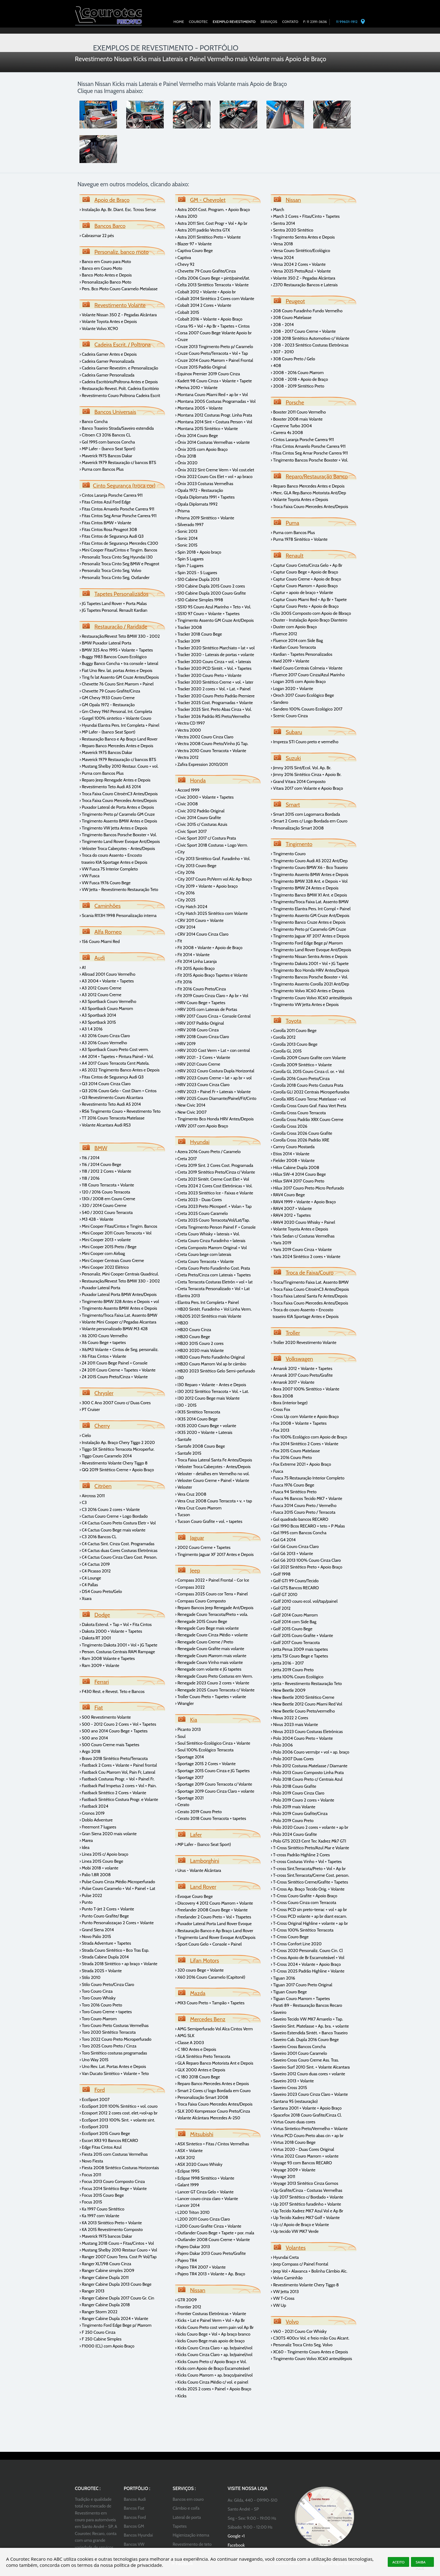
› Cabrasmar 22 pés (96, 235)
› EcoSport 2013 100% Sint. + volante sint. (117, 2120)
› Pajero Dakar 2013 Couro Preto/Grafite (210, 2253)
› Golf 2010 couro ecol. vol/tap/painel (304, 1601)
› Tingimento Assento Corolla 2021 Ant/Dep (310, 984)
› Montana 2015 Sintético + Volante (206, 428)
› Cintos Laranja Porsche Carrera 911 (111, 495)
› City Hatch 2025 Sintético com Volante (211, 913)
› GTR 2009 (186, 2300)
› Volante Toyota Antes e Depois (108, 321)
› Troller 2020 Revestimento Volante (303, 1342)
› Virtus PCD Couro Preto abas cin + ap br (307, 2135)
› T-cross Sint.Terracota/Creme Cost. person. (310, 1875)
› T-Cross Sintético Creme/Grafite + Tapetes (309, 1882)
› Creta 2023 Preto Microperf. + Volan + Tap (213, 1206)
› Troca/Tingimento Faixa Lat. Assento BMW (310, 1282)
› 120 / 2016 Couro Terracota (104, 1192)
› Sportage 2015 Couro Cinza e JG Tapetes (212, 1770)
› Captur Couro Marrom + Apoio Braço (304, 585)
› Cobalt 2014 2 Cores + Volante (203, 305)
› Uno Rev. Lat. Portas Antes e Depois (112, 2066)
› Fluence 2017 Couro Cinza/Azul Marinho (308, 674)
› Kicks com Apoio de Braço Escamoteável (212, 2368)
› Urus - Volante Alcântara (198, 1870)
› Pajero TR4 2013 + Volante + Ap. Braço (210, 2274)
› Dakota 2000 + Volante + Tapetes (110, 1631)
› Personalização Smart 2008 (201, 2097)
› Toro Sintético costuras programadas (113, 2053)
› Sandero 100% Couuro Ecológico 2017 (307, 709)
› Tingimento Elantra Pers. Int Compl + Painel (310, 908)
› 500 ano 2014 (93, 1738)
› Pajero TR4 (186, 2260)
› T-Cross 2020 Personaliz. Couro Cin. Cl (307, 1950)
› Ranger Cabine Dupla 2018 (104, 2304)
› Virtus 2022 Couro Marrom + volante (305, 2156)
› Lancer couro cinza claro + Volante (206, 2198)
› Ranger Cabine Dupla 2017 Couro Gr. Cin (116, 2298)
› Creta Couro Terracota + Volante (204, 1261)
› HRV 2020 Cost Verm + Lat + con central (212, 1050)
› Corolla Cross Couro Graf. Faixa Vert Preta (308, 1105)
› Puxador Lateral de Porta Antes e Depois (116, 807)
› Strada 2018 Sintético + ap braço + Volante (118, 1963)
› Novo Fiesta (91, 2161)
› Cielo (85, 1435)
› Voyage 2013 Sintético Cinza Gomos (304, 2183)
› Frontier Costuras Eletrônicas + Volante (210, 2313)
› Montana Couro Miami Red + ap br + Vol (211, 394)
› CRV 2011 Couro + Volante (199, 920)
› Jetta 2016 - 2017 (287, 1663)
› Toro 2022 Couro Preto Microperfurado (115, 2039)
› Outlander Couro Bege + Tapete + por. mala (214, 2233)
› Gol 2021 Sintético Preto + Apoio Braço (306, 1567)
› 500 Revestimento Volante (105, 1717)
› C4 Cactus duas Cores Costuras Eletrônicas (118, 1550)
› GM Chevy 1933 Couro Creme (107, 697)
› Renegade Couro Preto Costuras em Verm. (214, 1676)
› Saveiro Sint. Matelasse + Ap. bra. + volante (310, 2026)
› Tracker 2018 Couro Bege (198, 634)
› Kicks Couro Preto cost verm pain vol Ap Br (214, 2327)
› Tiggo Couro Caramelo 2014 (105, 1456)
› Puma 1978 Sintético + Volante (299, 539)
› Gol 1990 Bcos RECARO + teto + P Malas (308, 1526)
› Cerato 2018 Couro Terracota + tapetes (210, 1818)
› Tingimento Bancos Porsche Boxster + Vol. (118, 834)
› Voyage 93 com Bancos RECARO (301, 2163)
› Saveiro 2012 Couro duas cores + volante (308, 2074)
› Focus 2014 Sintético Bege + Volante (113, 2188)
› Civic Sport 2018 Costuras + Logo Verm (211, 845)
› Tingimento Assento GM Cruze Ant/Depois (214, 620)
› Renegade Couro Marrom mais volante (210, 1655)
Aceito (398, 2562)
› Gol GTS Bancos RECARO (295, 1588)
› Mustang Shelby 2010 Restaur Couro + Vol (118, 2250)
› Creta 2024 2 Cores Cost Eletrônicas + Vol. (213, 1186)
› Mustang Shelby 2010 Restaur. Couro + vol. (119, 766)
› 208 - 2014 (282, 324)
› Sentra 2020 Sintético (292, 230)
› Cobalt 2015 (187, 312)
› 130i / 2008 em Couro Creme (107, 1198)
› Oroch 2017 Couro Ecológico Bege (302, 695)
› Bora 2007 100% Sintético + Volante (305, 1389)
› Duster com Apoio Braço (294, 626)
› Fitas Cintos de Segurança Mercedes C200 (118, 543)
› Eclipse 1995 (187, 2171)
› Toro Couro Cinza (96, 1991)
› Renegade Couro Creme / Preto (204, 1642)
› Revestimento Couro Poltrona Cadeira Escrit (119, 395)
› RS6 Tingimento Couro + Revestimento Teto (120, 1111)
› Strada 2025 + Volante (100, 1970)
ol (342, 1071)
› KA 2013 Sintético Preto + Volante (110, 2222)
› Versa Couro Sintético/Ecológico (300, 250)
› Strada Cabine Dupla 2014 (104, 1957)
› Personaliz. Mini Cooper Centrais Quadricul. (119, 1274)
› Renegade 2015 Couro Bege (201, 1621)
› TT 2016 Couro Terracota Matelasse (112, 1118)
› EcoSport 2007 (94, 2099)
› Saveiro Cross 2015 (289, 2087)
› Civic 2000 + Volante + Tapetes (204, 797)
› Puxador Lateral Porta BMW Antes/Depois (118, 1294)
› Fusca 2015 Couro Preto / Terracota (303, 1512)
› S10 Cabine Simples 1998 (199, 600)
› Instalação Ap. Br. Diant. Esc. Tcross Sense (117, 209)
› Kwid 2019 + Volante (290, 661)
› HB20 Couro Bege (192, 1336)
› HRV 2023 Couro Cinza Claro (202, 1084)
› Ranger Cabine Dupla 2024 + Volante (113, 2318)
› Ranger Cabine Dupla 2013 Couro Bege (115, 2284)
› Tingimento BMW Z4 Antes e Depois (305, 888)
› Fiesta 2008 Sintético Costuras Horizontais (119, 2167)
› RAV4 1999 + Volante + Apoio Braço (303, 1201)
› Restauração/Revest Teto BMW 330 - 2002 (119, 636)
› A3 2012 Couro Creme (100, 988)
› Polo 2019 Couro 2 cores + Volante (302, 1800)
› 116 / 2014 (89, 1157)
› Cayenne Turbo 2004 (291, 426)
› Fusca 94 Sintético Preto (294, 1491)
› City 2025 (185, 900)
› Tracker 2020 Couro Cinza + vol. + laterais (213, 661)
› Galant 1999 (187, 2185)
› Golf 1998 (281, 1574)
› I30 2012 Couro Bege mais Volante (207, 1398)
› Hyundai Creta (285, 2257)
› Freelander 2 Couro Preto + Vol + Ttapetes (213, 1917)
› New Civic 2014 (190, 1105)
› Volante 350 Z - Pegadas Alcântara (303, 278)
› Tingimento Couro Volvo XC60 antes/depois (311, 997)
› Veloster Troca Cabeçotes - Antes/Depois (117, 848)
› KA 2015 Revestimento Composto (111, 2229)
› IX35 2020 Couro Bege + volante (205, 1425)
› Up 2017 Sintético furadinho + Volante (306, 2204)
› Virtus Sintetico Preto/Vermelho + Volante (309, 2128)
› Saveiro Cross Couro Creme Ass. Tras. (305, 2060)
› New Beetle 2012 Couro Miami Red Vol (306, 1704)
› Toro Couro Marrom (98, 2018)
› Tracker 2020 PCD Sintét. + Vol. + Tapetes (213, 668)
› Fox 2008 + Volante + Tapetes (299, 1423)
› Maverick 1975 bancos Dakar (105, 2236)
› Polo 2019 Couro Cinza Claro (297, 1793)
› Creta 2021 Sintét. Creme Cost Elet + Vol (212, 1179)
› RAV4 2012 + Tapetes (291, 1215)
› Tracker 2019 (187, 641)
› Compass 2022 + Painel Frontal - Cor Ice (212, 1580)
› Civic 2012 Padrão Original (200, 811)
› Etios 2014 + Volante (290, 1153)
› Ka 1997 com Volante (99, 2215)
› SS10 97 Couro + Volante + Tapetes (207, 613)
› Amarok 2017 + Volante (292, 1382)
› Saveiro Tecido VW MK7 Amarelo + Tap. (307, 2019)
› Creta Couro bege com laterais (203, 1254)
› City (180, 852)
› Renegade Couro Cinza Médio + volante (211, 1635)
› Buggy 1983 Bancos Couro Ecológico (113, 656)
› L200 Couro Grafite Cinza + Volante (208, 2226)
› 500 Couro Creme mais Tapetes (109, 1744)
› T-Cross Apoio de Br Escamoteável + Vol (307, 1957)
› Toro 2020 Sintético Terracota (107, 2032)
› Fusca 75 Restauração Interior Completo (307, 1478)
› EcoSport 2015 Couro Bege (104, 2133)
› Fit (178, 941)
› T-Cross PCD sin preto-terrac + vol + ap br (309, 1909)
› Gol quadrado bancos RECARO (299, 1519)
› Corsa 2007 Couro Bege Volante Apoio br (213, 333)
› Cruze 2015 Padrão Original (200, 367)
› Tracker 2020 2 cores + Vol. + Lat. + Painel (213, 689)
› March (277, 209)
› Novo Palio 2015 (95, 1936)
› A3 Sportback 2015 (97, 1022)
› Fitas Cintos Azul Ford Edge (104, 502)
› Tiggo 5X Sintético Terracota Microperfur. (116, 1449)
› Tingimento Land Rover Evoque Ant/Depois (119, 841)
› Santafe (183, 1439)
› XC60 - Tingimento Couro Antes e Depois (309, 2352)
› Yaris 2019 (281, 1242)
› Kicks (180, 2396)
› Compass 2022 (190, 1587)
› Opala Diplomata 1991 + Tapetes (205, 497)
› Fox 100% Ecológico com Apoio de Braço (309, 1437)
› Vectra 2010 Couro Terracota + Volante (210, 750)
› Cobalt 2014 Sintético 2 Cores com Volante (214, 298)
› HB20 (181, 1323)
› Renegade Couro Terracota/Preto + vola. (211, 1614)
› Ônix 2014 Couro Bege (196, 435)
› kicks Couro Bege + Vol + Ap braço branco (212, 2334)
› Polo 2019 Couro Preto (292, 1820)
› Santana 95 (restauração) (294, 2101)
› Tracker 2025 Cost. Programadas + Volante (214, 702)
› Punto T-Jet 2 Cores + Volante (106, 1909)
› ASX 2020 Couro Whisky (198, 2164)
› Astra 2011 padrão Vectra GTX (202, 230)
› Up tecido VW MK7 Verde (295, 2231)
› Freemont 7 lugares (97, 1827)
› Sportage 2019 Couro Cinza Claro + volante (214, 1791)
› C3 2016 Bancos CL (97, 1536)
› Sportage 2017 (189, 1777)
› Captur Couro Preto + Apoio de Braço (305, 606)
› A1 (82, 967)
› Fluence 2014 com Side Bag (297, 640)
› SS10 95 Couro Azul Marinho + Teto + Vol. (213, 607)
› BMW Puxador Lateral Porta (105, 643)
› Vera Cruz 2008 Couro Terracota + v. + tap (213, 1501)
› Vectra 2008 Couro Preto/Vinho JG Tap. (211, 743)
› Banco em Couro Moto (100, 268)
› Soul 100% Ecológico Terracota (204, 1750)
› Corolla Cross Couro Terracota (298, 1112)
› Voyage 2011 (283, 2176)
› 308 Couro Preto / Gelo (293, 359)
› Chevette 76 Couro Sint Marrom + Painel (116, 684)
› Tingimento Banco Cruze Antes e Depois (308, 922)
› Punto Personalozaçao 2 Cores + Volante (116, 1922)
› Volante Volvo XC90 (98, 328)
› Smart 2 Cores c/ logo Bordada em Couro (213, 2090)
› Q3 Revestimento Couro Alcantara (111, 1097)
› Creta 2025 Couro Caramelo (201, 1213)
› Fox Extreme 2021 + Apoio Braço (301, 1464)
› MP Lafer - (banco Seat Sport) (107, 448)
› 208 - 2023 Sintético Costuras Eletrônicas (310, 345)
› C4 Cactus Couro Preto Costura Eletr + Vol (117, 1523)
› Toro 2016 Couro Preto (100, 2005)
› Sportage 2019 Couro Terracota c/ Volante (213, 1784)
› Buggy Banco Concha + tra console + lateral (118, 663)
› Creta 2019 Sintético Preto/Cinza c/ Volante (215, 1172)
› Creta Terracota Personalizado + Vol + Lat (212, 1288)
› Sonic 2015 (186, 545)
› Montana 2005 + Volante (198, 408)
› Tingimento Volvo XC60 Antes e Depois (307, 990)
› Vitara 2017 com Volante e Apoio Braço (307, 788)
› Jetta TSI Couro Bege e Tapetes (299, 1656)
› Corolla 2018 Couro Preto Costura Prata (307, 1085)
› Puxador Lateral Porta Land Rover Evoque (213, 1923)
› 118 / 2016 (89, 1178)
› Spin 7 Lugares (189, 565)
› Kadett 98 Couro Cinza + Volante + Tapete (213, 381)
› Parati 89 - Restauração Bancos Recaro (306, 2005)
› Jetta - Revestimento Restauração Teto (306, 1683)
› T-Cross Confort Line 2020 (296, 1944)
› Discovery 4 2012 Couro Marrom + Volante (214, 1903)
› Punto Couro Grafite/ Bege (104, 1916)
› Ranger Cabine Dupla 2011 (104, 2277)
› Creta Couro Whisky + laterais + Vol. (207, 1234)
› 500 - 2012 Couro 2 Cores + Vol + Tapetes (117, 1724)
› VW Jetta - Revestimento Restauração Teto (118, 889)
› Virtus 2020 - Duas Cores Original (302, 2149)
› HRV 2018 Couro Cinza (197, 1030)
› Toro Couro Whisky (97, 1998)
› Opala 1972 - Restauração (199, 490)
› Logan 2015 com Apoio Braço (298, 681)
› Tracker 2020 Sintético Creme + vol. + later (214, 682)
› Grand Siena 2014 (96, 1929)
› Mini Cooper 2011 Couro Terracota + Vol (115, 1233)
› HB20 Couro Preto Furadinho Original (210, 1357)
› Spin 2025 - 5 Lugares (196, 572)
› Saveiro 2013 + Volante (292, 2081)
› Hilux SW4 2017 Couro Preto (297, 1181)
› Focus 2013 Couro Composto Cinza (112, 2181)
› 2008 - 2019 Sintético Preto (297, 386)
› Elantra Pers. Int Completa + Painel (207, 1302)
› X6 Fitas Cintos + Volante (102, 1356)
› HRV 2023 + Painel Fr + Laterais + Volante (213, 1091)
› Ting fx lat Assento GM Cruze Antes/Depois (119, 677)
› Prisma (182, 511)
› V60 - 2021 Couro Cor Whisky (299, 2331)
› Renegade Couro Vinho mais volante (209, 1662)
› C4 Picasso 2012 (95, 1571)
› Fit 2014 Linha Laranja (196, 961)
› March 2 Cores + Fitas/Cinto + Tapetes (305, 216)
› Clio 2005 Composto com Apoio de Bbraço (311, 613)
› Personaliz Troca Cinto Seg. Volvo (110, 570)
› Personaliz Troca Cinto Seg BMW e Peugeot (119, 563)
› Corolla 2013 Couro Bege (294, 1044)
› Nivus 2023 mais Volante (294, 1724)
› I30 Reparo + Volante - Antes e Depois (210, 1384)
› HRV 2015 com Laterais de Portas (206, 1009)
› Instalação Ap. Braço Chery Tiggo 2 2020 (117, 1442)
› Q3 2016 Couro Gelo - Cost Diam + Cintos (117, 1090)
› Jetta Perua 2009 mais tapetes (299, 1649)
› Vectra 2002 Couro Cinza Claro (204, 737)
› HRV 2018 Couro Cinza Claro (202, 1036)
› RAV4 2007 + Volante (291, 1208)
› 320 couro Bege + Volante (199, 1970)
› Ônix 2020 (186, 463)
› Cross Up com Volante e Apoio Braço (305, 1416)
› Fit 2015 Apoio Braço (195, 968)
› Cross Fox (280, 1409)
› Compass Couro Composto (200, 1601)
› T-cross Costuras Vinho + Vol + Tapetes (306, 1861)
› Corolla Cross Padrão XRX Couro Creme (307, 1119)
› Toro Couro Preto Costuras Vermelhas (113, 2025)
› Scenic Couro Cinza (289, 715)
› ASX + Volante (189, 2150)
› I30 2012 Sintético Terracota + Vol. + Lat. (212, 1391)
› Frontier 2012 (188, 2307)
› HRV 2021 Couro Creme (197, 1064)
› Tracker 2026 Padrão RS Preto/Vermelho (212, 716)
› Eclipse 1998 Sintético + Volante (204, 2178)
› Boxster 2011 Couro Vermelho (298, 412)
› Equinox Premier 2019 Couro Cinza (207, 374)
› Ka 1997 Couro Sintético (101, 2209)
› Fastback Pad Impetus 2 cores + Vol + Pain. (117, 1785)
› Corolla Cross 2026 (289, 1126)
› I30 (179, 1377)
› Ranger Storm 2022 (98, 2311)
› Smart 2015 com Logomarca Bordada (305, 814)
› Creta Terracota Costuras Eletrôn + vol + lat (214, 1282)
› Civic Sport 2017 (191, 831)
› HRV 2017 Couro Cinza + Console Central (213, 1016)
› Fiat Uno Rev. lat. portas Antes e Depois (115, 670)
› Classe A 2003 (189, 2042)
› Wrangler (184, 1703)
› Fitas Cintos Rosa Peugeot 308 (108, 529)
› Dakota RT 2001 (95, 1638)
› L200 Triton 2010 (192, 2212)
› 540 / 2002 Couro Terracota (106, 1212)
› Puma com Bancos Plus (101, 469)
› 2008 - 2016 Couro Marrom (297, 372)
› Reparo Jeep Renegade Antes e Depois (114, 780)
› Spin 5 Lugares (189, 559)
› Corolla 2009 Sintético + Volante (301, 1064)
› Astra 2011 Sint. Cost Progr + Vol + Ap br (211, 223)
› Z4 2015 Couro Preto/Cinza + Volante (113, 1376)
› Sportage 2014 (189, 1757)
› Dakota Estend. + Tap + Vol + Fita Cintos (115, 1624)
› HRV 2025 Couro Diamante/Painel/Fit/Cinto (215, 1098)
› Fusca (277, 1471)
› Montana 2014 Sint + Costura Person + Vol (213, 422)
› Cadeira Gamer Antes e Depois (108, 354)
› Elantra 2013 (187, 1295)
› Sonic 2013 (186, 531)
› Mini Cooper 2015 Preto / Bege (108, 1246)
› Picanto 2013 (188, 1729)
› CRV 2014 (185, 927)
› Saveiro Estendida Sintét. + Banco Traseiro (309, 2033)
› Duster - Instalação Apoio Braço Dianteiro (309, 620)
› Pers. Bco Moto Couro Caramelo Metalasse (118, 288)
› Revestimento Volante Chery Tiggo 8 (113, 1463)
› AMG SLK (184, 2035)
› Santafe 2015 (188, 1453)
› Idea (84, 1847)
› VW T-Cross (283, 2298)
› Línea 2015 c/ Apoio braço (103, 1854)
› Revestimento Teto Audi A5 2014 (110, 786)
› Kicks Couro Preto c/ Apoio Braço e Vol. (211, 2361)
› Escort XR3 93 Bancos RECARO (108, 2140)
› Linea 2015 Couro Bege (101, 1861)
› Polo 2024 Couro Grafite (294, 1834)
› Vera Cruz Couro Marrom (198, 1508)
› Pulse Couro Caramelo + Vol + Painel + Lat (117, 1888)
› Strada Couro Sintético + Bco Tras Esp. (114, 1950)
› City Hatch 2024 (191, 906)
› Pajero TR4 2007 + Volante (200, 2267)
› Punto (86, 1902)
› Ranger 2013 (92, 2291)
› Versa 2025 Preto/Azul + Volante (301, 271)
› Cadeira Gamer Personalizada (106, 361)
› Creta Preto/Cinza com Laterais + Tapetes (213, 1275)
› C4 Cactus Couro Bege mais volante (112, 1530)
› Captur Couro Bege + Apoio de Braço (304, 572)
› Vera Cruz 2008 (190, 1494)
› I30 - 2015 (185, 1405)
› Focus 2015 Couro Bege (101, 2195)
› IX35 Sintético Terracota (197, 1412)
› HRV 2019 (185, 1043)
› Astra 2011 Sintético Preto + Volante (208, 237)
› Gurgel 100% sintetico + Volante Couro (115, 718)
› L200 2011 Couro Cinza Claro (202, 2219)
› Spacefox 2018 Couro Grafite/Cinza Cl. (306, 2115)
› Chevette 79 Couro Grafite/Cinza (109, 691)
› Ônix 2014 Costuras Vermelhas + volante (212, 442)
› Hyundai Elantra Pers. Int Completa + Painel (119, 725)
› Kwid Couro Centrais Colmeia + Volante (307, 668)
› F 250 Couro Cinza (97, 2332)
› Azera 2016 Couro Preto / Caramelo (208, 1151)
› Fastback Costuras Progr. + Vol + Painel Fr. (117, 1779)
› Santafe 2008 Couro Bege (200, 1446)
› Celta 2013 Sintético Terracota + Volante (212, 285)
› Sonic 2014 (186, 538)
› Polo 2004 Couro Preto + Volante (302, 1738)
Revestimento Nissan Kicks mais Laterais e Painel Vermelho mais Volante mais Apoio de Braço (200, 59)
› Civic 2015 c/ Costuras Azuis (201, 824)
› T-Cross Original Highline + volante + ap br (309, 1923)
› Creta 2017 (186, 1158)
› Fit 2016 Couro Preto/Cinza (200, 989)
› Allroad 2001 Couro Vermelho (107, 974)
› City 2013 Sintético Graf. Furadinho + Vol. (212, 858)
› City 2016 (185, 872)
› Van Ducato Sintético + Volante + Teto (114, 2073)
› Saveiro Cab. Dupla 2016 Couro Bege (305, 2039)
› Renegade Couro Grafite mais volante (209, 1648)
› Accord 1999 (187, 790)
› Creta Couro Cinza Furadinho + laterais (210, 1240)
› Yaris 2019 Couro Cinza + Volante (301, 1249)
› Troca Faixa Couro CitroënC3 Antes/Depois (118, 793)
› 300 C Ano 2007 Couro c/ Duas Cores (115, 1402)
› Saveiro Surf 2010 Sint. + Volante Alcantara (310, 2067)
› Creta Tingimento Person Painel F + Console (215, 1227)
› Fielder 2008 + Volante (293, 1160)
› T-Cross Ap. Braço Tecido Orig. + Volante (308, 1889)
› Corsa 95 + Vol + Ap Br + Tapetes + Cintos (212, 326)
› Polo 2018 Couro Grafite (293, 1786)
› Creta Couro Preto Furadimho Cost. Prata (212, 1268)
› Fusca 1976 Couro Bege (292, 1485)
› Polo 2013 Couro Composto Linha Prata (307, 1772)
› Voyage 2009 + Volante (293, 2170)
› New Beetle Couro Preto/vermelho (303, 1711)
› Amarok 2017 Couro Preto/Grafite (302, 1375)
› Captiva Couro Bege (194, 250)
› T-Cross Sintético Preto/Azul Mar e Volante (310, 1847)
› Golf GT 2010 (284, 1594)
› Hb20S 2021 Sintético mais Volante (208, 1316)
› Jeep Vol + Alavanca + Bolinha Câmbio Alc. (309, 2271)
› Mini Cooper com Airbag (102, 1253)
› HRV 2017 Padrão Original (199, 1023)
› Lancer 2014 (187, 2205)
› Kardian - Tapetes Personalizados (301, 654)
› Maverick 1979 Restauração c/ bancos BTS (117, 462)
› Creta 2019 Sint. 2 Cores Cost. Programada (214, 1165)
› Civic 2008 (186, 804)
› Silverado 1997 (189, 524)
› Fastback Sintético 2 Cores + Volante (112, 1792)
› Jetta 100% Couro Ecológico (297, 1677)
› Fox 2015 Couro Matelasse (295, 1450)
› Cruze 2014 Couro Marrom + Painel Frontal (214, 360)
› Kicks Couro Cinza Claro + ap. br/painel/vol (213, 2348)
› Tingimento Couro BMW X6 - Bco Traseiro (309, 867)
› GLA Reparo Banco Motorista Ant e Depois (214, 2063)
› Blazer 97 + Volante (193, 244)
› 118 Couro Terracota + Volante (106, 1185)
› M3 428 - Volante (96, 1219)
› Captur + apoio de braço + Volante (302, 592)
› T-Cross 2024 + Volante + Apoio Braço (306, 1964)
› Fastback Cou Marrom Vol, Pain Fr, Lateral (117, 1772)
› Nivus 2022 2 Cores (289, 1717)
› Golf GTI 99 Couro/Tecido (295, 1580)
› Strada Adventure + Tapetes (105, 1943)
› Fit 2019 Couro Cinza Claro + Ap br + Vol (211, 995)
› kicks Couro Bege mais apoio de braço (210, 2341)
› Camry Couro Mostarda (292, 1146)
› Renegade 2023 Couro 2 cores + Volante (212, 1683)
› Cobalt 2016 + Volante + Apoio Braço (208, 319)
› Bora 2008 (282, 1396)
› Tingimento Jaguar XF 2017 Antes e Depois (214, 1554)
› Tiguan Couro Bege (289, 1992)
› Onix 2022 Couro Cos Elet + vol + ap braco (214, 476)
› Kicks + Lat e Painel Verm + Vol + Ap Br (210, 2320)
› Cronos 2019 (92, 1813)
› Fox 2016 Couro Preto (291, 1457)
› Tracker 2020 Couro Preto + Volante (208, 675)
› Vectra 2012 (187, 757)
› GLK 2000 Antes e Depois (200, 2070)
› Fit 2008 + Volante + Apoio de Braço (208, 947)
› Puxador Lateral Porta (99, 1287)
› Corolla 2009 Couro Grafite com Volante (308, 1057)
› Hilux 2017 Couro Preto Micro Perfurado (307, 1188)
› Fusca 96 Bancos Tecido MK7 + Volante (306, 1498)
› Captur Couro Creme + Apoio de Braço (306, 579)
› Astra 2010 (186, 216)
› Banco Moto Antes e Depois (105, 275)
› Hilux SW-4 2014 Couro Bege (298, 1174)
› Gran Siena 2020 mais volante (108, 1833)
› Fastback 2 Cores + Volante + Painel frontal (118, 1765)
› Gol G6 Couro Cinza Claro (295, 1546)
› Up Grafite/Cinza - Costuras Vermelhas (306, 2190)
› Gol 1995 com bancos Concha (107, 442)
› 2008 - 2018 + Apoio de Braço (299, 379)
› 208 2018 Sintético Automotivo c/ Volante (310, 338)
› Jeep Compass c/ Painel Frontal (299, 2264)
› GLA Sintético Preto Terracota (202, 2056)
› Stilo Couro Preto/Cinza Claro (106, 1984)
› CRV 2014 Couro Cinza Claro (202, 934)
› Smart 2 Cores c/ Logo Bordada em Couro (309, 821)
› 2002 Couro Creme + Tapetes (202, 1547)
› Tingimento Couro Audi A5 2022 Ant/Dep (309, 860)
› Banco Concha (93, 421)
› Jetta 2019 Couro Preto (292, 1669)
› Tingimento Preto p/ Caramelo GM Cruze (117, 814)
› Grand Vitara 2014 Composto (298, 781)
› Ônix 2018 (185, 456)
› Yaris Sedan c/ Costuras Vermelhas (303, 1236)
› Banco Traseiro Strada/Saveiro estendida (116, 428)
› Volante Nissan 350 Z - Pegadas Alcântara (118, 314)
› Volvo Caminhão (286, 2278)
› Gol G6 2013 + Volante (292, 1553)
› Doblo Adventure (96, 1820)
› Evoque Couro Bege (194, 1896)
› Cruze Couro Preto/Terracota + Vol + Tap (211, 353)
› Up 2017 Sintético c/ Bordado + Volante (307, 2197)
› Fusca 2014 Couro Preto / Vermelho (303, 1505)
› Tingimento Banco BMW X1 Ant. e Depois (309, 895)
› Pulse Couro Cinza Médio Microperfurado (117, 1881)
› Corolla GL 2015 (286, 1051)
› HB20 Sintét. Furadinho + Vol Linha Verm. (213, 1309)
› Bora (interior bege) (289, 1402)
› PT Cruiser (89, 1409)
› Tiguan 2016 (283, 1978)
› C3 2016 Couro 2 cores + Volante (109, 1509)
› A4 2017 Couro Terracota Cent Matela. (114, 1063)
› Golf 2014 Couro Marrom (294, 1615)
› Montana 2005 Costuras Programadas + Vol (215, 401)
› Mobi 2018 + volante (98, 1868)
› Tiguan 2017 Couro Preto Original (301, 1985)
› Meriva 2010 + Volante (196, 387)
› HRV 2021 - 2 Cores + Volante (202, 1057)
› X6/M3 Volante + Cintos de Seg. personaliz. (118, 1349)
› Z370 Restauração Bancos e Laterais (304, 285)
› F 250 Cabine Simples (100, 2339)
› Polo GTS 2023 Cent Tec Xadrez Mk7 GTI (308, 1841)
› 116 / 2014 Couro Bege (100, 1164)
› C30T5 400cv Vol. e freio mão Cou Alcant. (310, 2338)
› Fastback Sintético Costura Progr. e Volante (118, 1799)
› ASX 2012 (185, 2157)
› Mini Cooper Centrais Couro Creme (111, 1260)
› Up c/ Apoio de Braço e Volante (300, 2224)
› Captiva (183, 257)
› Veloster (183, 1487)
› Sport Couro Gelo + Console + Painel (208, 1944)
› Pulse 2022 (90, 1895)
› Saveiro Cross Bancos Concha (298, 2046)
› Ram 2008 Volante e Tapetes (107, 1658)
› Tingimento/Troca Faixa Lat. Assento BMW (118, 1315)
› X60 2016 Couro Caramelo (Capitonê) (210, 1977)
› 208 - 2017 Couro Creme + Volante (303, 331)
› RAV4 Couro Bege (288, 1194)
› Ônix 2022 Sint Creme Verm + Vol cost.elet (214, 470)
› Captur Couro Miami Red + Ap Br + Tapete (309, 599)
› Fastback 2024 (93, 1806)
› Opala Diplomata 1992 (196, 504)
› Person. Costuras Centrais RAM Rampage (117, 1651)
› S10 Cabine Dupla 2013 (197, 579)
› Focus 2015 (90, 2202)
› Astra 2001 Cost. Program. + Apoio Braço (212, 209)
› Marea (86, 1840)
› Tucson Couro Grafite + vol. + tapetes (208, 1521)
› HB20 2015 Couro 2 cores (199, 1343)
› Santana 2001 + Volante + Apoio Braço (306, 2108)
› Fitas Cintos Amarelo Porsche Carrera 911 (116, 509)
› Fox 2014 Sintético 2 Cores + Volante (304, 1443)
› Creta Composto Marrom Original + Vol (211, 1247)
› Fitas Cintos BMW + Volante (105, 522)
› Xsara (85, 1598)
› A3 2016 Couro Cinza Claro (104, 1035)
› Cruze (181, 339)
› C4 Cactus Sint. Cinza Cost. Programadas (116, 1543)
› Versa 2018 (282, 244)
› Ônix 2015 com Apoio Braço (201, 449)
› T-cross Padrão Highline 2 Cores (300, 1855)
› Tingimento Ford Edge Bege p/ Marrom (115, 2325)
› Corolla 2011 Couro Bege (294, 1030)
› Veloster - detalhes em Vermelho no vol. (212, 1473)
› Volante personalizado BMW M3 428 (113, 1328)
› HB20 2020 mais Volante (199, 1350)
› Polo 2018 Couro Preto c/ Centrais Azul (307, 1779)
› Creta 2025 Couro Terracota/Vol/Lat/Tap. (212, 1220)
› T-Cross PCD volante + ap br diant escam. (309, 1916)
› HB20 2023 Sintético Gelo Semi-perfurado (215, 1371)
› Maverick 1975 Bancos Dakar (105, 455)
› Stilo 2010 (90, 1977)
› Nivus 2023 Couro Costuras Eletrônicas (307, 1731)
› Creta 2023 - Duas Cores (198, 1199)
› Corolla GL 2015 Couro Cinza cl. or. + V (306, 1071)
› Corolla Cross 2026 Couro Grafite (301, 1133)
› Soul (180, 1736)
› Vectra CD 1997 (190, 723)
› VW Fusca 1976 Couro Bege (104, 882)
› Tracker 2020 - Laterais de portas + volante (214, 654)
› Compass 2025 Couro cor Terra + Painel (211, 1594)
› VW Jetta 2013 (285, 2291)
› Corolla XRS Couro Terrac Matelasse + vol (308, 1099)
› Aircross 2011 (92, 1495)
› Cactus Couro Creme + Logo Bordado (113, 1516)
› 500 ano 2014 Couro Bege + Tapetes (113, 1731)
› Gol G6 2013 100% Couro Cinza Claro (306, 1560)
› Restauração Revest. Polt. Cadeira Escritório (119, 388)
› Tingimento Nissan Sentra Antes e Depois (309, 956)
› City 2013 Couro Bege (195, 865)
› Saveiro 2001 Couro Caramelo (299, 2053)
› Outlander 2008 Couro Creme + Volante (212, 2239)
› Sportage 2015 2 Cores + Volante (205, 1763)
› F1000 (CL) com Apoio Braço (106, 2346)
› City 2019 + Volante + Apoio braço (206, 886)
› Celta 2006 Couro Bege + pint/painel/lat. (212, 278)
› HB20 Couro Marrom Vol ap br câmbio (210, 1364)
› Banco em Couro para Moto (105, 261)
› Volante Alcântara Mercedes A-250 (207, 2118)
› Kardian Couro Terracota (293, 647)
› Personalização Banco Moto (105, 282)
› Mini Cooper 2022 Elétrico (104, 1267)
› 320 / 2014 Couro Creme (103, 1205)
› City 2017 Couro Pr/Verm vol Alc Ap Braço (213, 879)
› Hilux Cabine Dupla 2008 (295, 1167)
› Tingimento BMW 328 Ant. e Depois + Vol (309, 881)
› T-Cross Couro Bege (290, 1936)
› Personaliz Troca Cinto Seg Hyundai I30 (116, 557)
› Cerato (182, 1804)
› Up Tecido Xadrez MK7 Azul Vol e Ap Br (307, 2211)
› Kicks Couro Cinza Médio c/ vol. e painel (211, 2382)
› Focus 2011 (90, 2174)
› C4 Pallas (88, 1584)
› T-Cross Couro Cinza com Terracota (303, 1902)
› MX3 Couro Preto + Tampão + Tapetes (209, 2003)
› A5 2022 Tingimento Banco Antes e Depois (119, 1070)
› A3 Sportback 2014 (97, 1015)
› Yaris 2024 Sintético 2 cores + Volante (305, 1256)
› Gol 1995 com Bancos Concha (298, 1532)
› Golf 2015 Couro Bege (291, 1628)
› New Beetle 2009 (288, 1690)
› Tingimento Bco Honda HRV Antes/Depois (214, 1119)
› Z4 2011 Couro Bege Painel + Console (113, 1363)
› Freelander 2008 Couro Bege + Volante (211, 1910)
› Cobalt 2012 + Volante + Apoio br (205, 292)
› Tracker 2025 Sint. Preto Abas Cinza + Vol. (213, 709)
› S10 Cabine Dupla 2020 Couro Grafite (210, 593)
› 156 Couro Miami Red (99, 941)
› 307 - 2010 (282, 351)
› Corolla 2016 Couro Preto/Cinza (300, 1078)
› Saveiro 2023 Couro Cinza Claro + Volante (309, 2094)
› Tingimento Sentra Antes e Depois (303, 237)
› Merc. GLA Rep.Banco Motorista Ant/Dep (308, 493)
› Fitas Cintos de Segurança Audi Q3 (111, 536)
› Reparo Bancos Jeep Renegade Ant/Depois (214, 1607)
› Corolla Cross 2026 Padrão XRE (300, 1140)
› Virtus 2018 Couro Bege (293, 2142)
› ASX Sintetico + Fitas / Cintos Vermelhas (212, 2144)
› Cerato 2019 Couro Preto (198, 1811)
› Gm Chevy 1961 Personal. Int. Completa (115, 711)
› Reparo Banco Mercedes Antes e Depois (116, 745)
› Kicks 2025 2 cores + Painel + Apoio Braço (213, 2389)
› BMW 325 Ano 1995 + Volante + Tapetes (116, 650)
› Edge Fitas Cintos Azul (100, 2147)
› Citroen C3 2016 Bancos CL (105, 435)
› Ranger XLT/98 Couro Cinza (105, 2263)
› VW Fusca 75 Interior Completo (108, 869)
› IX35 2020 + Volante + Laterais (203, 1432)
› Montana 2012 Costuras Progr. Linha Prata (213, 415)
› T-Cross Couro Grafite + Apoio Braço (304, 1896)
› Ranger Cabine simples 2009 (106, 2270)
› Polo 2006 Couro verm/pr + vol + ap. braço (310, 1752)
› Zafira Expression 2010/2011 (201, 764)
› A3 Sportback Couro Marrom (106, 1008)
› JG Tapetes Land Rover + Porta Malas (113, 603)
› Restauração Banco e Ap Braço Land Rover (118, 739)
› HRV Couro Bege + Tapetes (200, 1002)
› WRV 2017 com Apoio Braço (201, 1126)
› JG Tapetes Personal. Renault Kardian (113, 610)
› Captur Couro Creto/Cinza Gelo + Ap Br (306, 565)
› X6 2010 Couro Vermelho (103, 1335)
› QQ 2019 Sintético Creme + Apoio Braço (116, 1469)
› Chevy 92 (184, 264)
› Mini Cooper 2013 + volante (105, 1239)
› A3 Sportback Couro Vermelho (107, 1001)
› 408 (276, 365)
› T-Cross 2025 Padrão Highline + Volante (307, 1971)
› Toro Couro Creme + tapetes (105, 2011)
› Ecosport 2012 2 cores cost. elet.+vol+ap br (118, 2113)
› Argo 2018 (90, 1751)
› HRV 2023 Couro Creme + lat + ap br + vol (213, 1078)
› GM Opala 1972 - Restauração (107, 704)
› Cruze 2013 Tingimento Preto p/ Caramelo (214, 346)
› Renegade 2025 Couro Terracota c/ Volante (215, 1690)
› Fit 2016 (183, 982)
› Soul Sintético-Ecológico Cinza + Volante (212, 1743)
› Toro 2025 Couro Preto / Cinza (107, 2046)
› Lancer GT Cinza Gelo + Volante (204, 2192)
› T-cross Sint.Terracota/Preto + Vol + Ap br (308, 1868)
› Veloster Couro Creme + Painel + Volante (212, 1480)
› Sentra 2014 (283, 223)
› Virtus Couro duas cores (293, 2122)
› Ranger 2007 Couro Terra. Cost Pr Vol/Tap (117, 2256)
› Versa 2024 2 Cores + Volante (298, 264)
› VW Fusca (89, 875)
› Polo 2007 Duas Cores (292, 1758)
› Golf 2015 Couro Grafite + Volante (302, 1635)
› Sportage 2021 (189, 1798)
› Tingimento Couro (288, 853)
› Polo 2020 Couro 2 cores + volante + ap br (309, 1827)
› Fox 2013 (280, 1430)
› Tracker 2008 (188, 627)
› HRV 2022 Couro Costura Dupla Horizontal (214, 1071)
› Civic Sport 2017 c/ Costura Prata (205, 838)
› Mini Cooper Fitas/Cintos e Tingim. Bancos (118, 550)
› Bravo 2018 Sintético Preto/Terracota (113, 1758)
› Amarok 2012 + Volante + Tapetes (301, 1368)
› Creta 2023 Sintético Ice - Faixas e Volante (214, 1193)
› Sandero (279, 702)
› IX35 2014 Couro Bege (196, 1419)
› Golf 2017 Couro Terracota (295, 1642)
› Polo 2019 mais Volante (293, 1807)
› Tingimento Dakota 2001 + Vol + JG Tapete (118, 1645)
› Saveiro (278, 2012)
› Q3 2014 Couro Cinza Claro (105, 1083)
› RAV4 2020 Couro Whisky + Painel (303, 1222)
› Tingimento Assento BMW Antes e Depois (118, 821)
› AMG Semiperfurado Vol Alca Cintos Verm (214, 2029)
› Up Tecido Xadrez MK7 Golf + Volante (305, 2217)
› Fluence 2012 (284, 634)
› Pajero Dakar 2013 (192, 2246)
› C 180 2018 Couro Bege (197, 2077)
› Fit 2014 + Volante (192, 954)
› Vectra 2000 (188, 730)
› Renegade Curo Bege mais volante (207, 1628)
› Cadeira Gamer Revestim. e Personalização (118, 368)
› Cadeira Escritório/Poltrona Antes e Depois (118, 381)
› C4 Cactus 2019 (94, 1564)
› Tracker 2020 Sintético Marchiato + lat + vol (215, 648)
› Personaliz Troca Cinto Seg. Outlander (114, 577)
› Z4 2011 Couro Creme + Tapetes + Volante (117, 1370)
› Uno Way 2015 (93, 2059)
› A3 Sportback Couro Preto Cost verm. (114, 1049)
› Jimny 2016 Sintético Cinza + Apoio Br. (306, 774)
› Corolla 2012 (283, 1037)
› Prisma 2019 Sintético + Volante (204, 518)
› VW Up (278, 2305)
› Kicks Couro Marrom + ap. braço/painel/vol (214, 2375)
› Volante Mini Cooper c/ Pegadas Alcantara (117, 1322)
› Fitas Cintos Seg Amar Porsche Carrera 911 (117, 515)
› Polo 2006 (282, 1745)
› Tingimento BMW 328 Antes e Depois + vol (119, 1301)
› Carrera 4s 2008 (287, 432)
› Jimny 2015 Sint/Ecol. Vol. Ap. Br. (301, 767)
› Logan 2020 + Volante (292, 688)
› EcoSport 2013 (93, 2126)
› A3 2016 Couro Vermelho (103, 1042)
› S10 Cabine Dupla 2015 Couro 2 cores (210, 586)
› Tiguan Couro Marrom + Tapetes (300, 1998)
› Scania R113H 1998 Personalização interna (117, 915)
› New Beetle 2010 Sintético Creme (302, 1697)
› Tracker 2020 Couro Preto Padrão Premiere (215, 696)
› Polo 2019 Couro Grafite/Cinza (299, 1813)
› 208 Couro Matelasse (291, 317)
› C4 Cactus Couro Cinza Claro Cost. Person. (118, 1557)
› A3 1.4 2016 (90, 1029)
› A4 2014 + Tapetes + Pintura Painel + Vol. (116, 1056)
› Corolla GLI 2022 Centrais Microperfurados (310, 1092)
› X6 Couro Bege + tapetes (102, 1342)
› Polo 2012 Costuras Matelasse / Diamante (309, 1766)
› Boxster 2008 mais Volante (297, 419)
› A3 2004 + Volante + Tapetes (106, 981)
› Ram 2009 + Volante (99, 1665)
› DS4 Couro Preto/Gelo (100, 1591)
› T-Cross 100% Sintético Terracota (302, 1930)
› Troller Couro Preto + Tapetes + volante (210, 1696)
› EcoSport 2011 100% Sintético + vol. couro (118, 2106)
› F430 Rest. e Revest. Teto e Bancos (112, 1691)
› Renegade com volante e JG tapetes (208, 1669)
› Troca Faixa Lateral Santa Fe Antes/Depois (213, 1460)
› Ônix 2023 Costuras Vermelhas (204, 483)
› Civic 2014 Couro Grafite (198, 817)
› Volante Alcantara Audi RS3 (105, 1125)
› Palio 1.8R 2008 (95, 1874)
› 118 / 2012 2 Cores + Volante (105, 1171)
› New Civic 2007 (191, 1112)
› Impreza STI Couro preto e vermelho (304, 741)
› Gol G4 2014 (283, 1539)
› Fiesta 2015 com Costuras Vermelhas (113, 2154)
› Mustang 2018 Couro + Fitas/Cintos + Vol (116, 2243)
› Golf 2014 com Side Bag (293, 1621)
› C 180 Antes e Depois (195, 2049)
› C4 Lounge (90, 1578)
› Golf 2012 (281, 1608)
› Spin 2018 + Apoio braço (198, 552)
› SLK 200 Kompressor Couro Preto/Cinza (212, 2111)
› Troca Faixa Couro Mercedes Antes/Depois (118, 800)
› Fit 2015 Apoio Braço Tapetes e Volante (211, 975)
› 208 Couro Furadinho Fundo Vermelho (307, 311)
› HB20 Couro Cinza (193, 1329)
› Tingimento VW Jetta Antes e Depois (113, 828)
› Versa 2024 (282, 257)
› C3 (83, 1502)
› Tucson (182, 1514)
